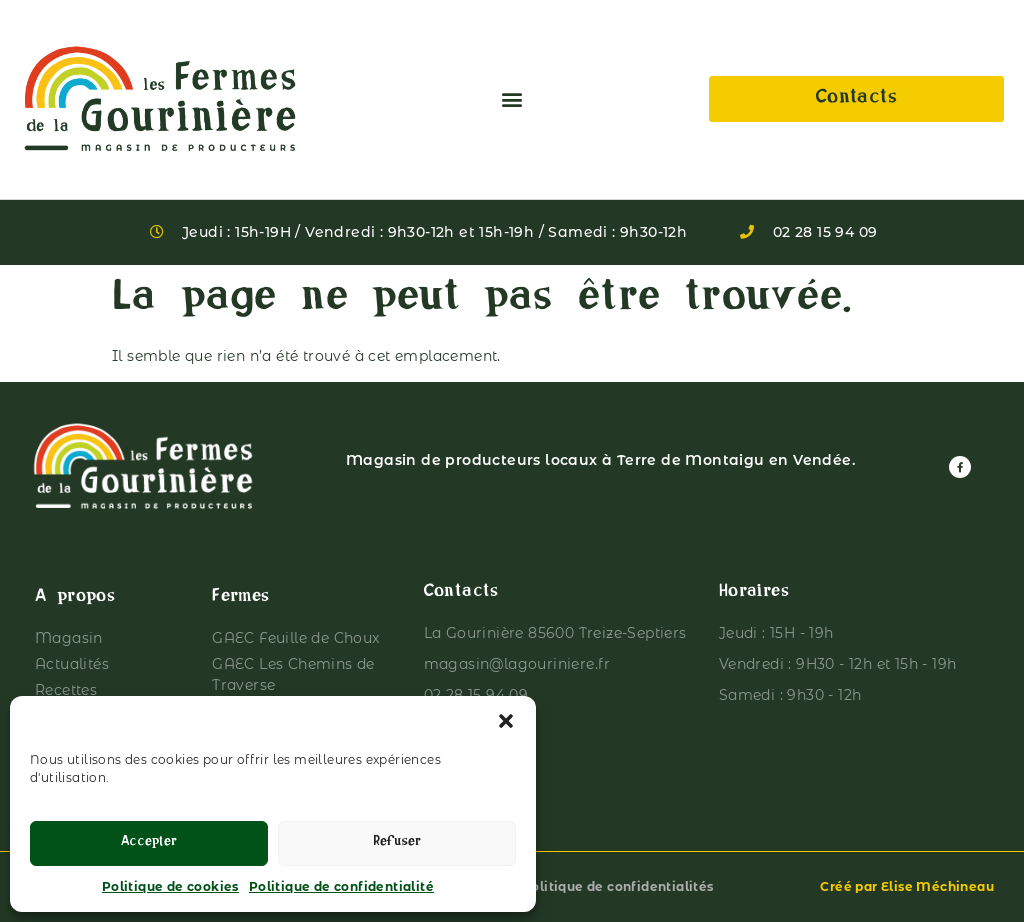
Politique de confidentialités (618, 886)
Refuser (397, 843)
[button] (506, 721)
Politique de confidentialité (341, 886)
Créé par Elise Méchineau (907, 886)
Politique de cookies (170, 886)
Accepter (149, 843)
